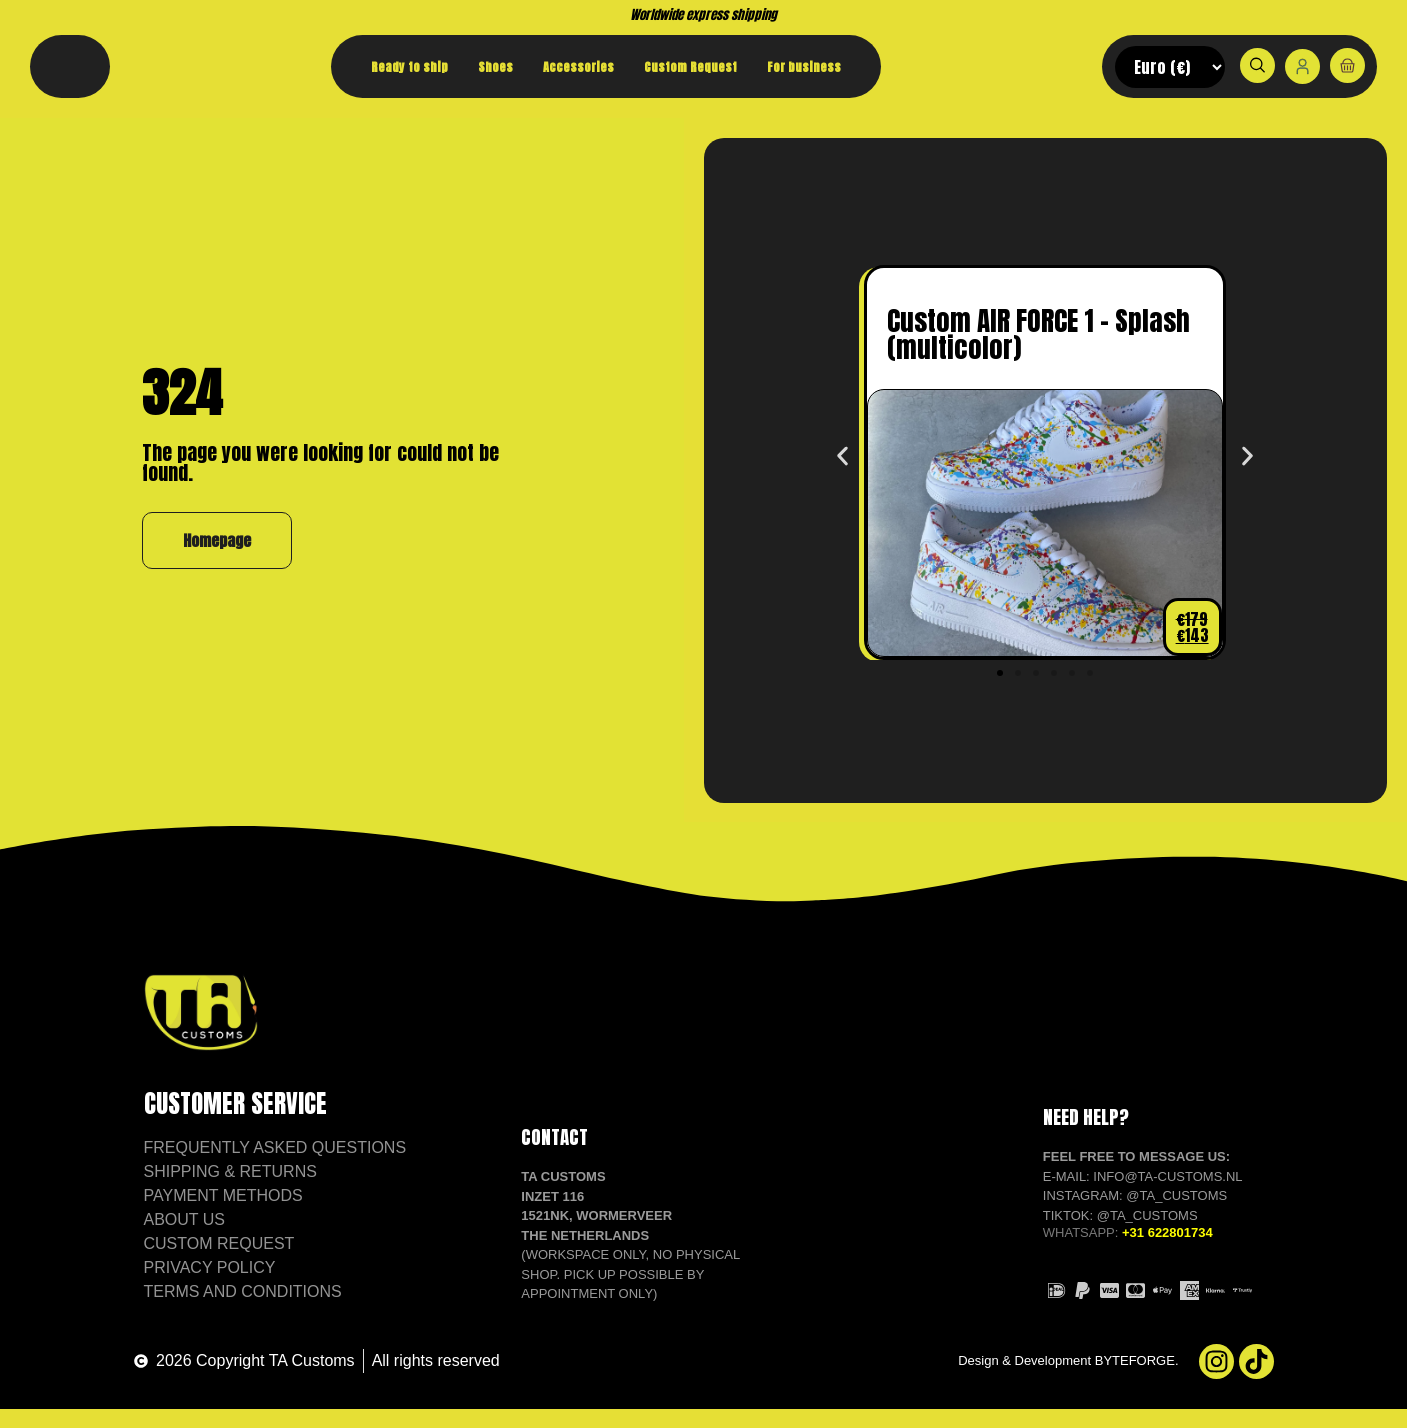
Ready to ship (409, 67)
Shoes (495, 67)
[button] (842, 475)
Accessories (578, 67)
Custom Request (690, 67)
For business (804, 67)
